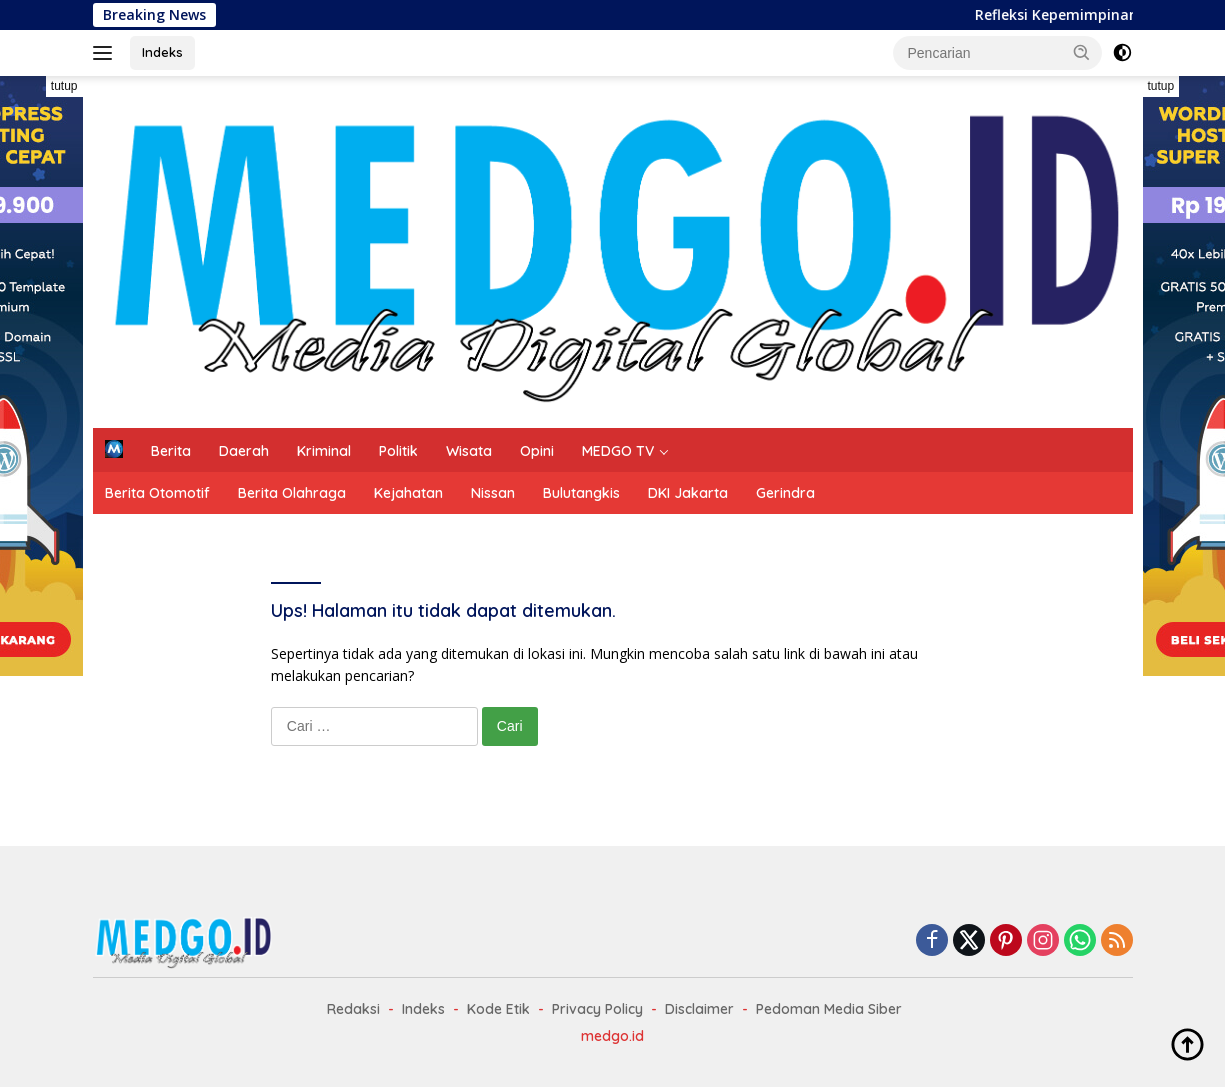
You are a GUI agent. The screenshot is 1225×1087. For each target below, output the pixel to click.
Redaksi (353, 1009)
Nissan (493, 493)
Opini (537, 451)
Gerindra (785, 493)
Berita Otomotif (157, 493)
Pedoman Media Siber (829, 1009)
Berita (171, 451)
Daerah (244, 451)
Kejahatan (408, 493)
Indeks (162, 52)
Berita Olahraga (292, 493)
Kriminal (324, 451)
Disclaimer (699, 1009)
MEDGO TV (618, 451)
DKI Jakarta (688, 493)
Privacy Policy (597, 1009)
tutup (64, 86)
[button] (1082, 52)
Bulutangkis (581, 493)
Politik (398, 451)
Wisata (469, 451)
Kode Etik (498, 1009)
